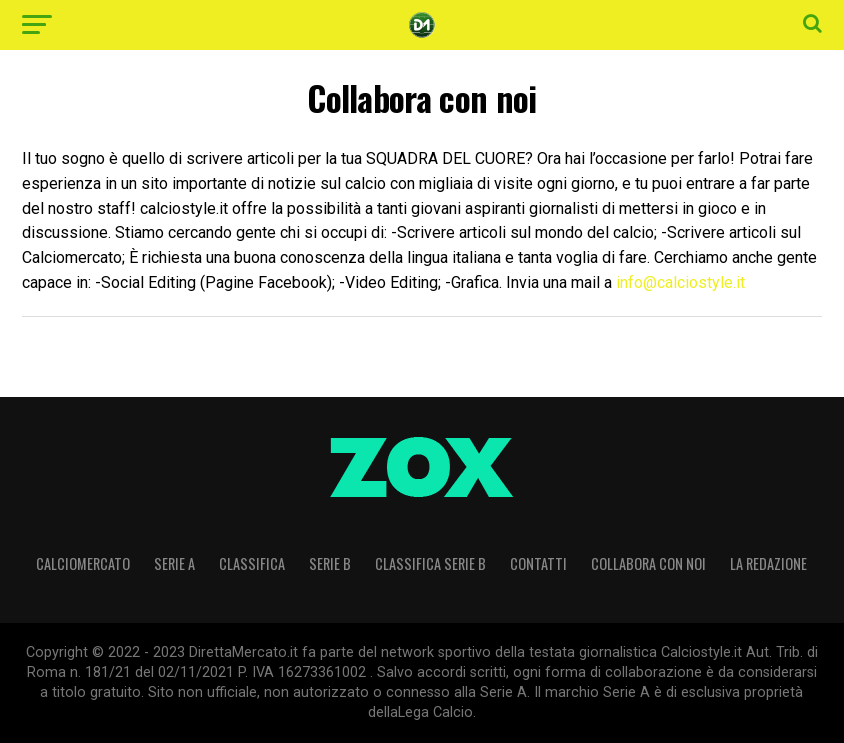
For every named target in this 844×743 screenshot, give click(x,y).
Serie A (174, 563)
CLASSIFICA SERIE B (430, 563)
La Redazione (768, 563)
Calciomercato (83, 563)
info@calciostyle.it (680, 282)
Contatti (538, 563)
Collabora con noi (648, 563)
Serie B (330, 563)
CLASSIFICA (252, 563)
